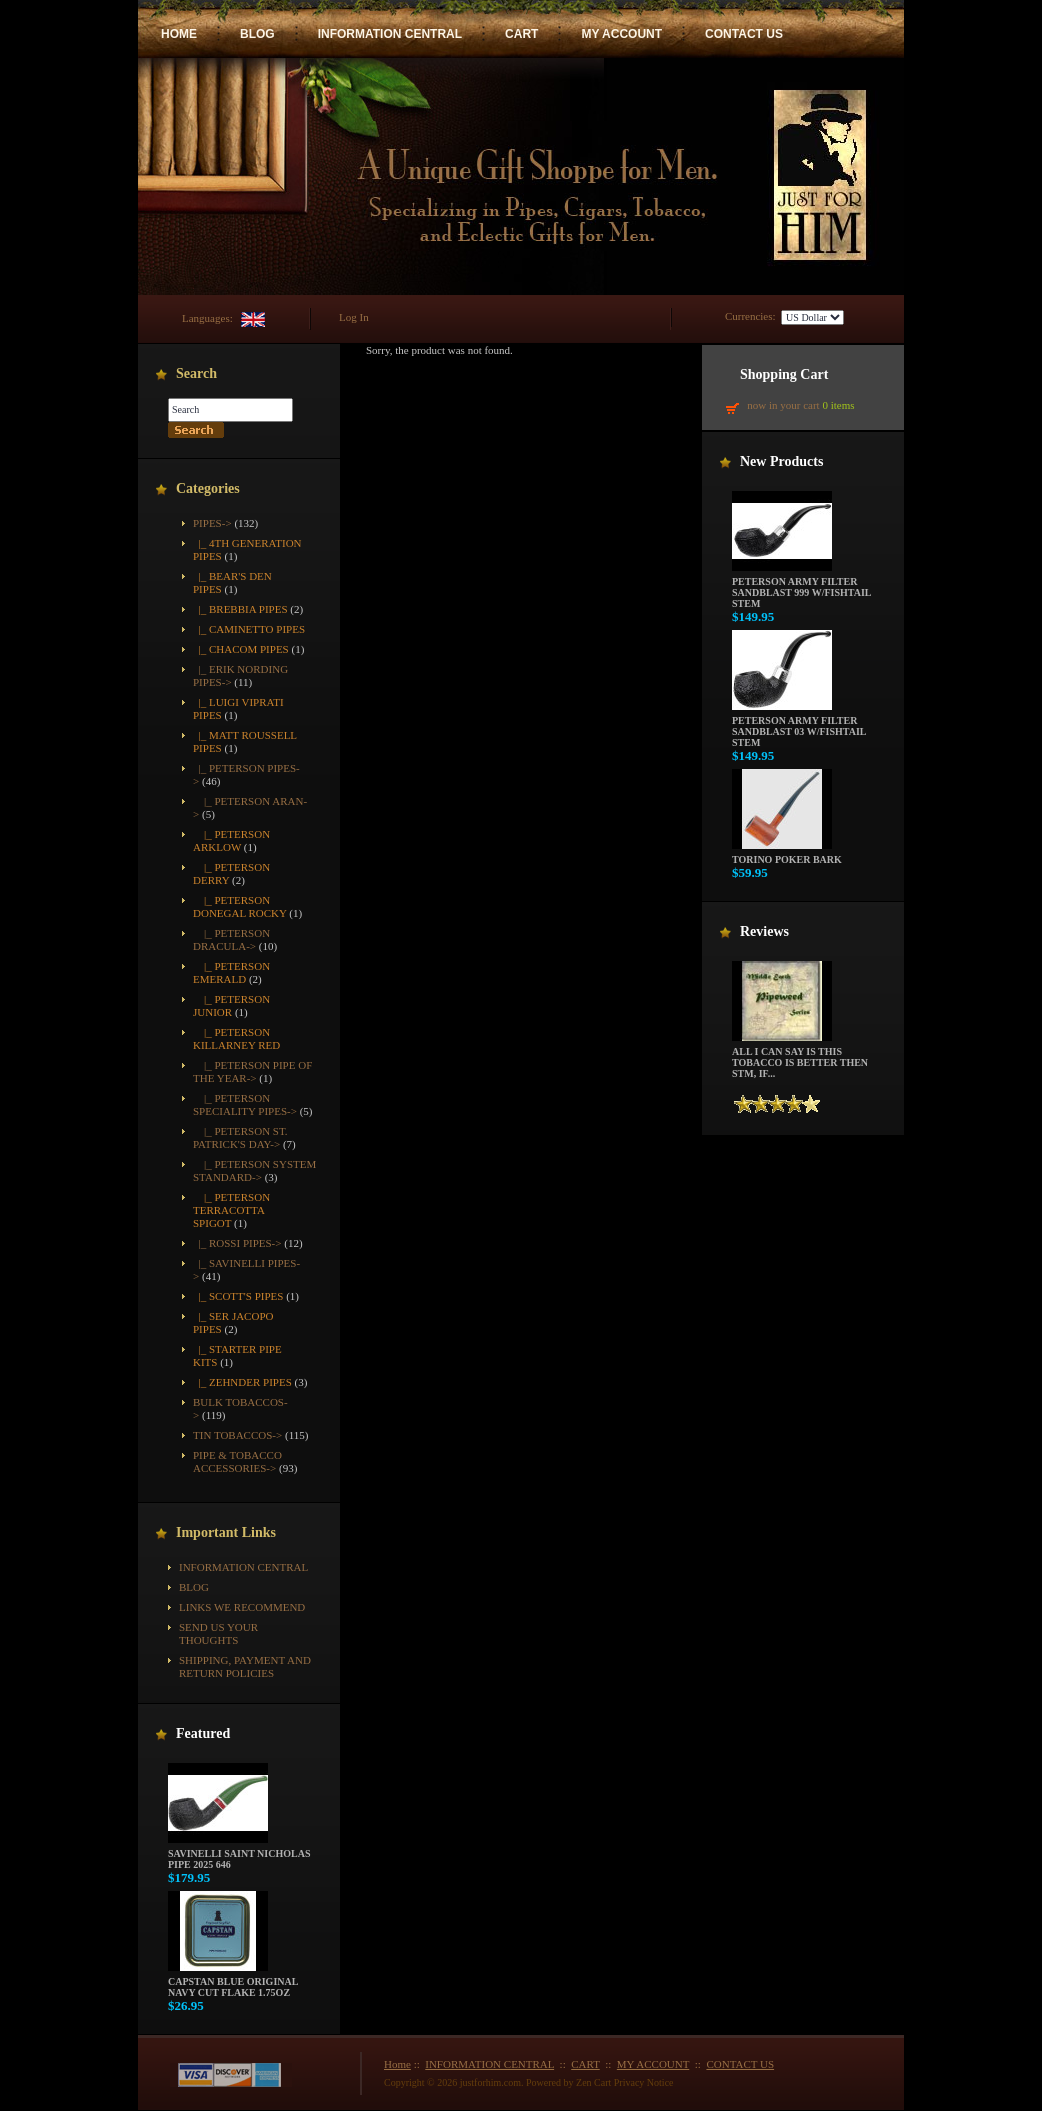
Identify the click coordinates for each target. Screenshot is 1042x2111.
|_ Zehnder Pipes (242, 1382)
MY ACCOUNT (621, 34)
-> (212, 523)
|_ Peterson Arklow (231, 840)
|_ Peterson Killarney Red (236, 1038)
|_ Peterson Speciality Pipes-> (245, 1104)
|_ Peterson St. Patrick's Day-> (240, 1137)
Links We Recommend (242, 1607)
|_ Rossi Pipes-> (237, 1243)
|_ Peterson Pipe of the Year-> (252, 1071)
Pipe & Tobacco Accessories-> (237, 1461)
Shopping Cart (784, 374)
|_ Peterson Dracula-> (231, 939)
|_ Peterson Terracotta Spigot (231, 1210)
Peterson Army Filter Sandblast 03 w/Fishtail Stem (799, 727)
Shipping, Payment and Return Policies (245, 1666)
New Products (781, 461)
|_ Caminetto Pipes (249, 629)
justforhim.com (490, 2082)
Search (196, 373)
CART (521, 34)
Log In (354, 317)
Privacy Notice (644, 2082)
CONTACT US (744, 34)
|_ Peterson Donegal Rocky (240, 906)
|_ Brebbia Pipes (240, 609)
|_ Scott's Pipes (238, 1296)
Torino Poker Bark (787, 855)
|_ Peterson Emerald (231, 972)
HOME (179, 34)
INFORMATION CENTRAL (390, 34)
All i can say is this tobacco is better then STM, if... (800, 1058)
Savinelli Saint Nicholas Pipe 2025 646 (239, 1854)
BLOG (257, 34)
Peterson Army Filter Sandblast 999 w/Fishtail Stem (801, 588)
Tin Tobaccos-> (237, 1435)
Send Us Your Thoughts (218, 1633)
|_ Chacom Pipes (241, 649)
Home (397, 2064)
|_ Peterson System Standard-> (254, 1170)
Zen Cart (593, 2082)
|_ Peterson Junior (231, 1005)
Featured (203, 1733)
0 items (838, 405)
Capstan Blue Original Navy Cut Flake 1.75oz (233, 1982)
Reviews (764, 931)
